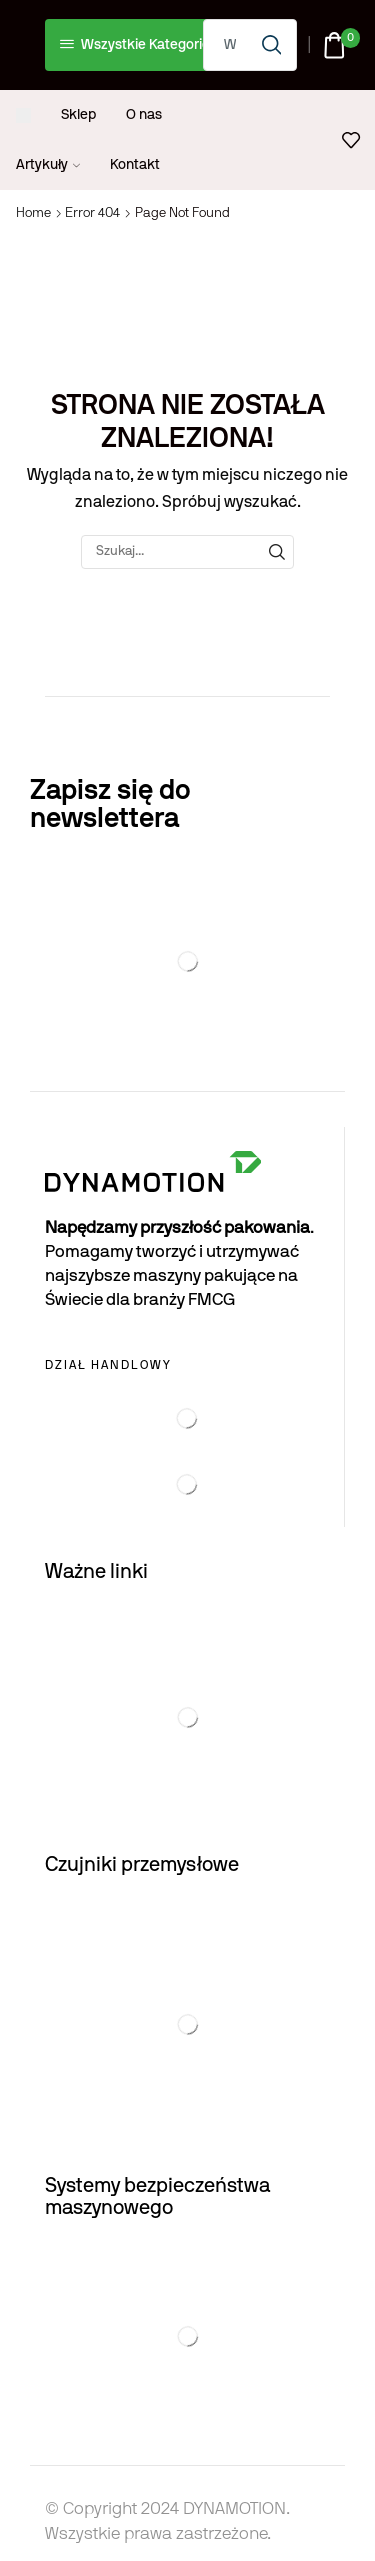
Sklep (78, 115)
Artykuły (48, 165)
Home (33, 213)
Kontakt (135, 165)
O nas (144, 115)
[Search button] (271, 45)
